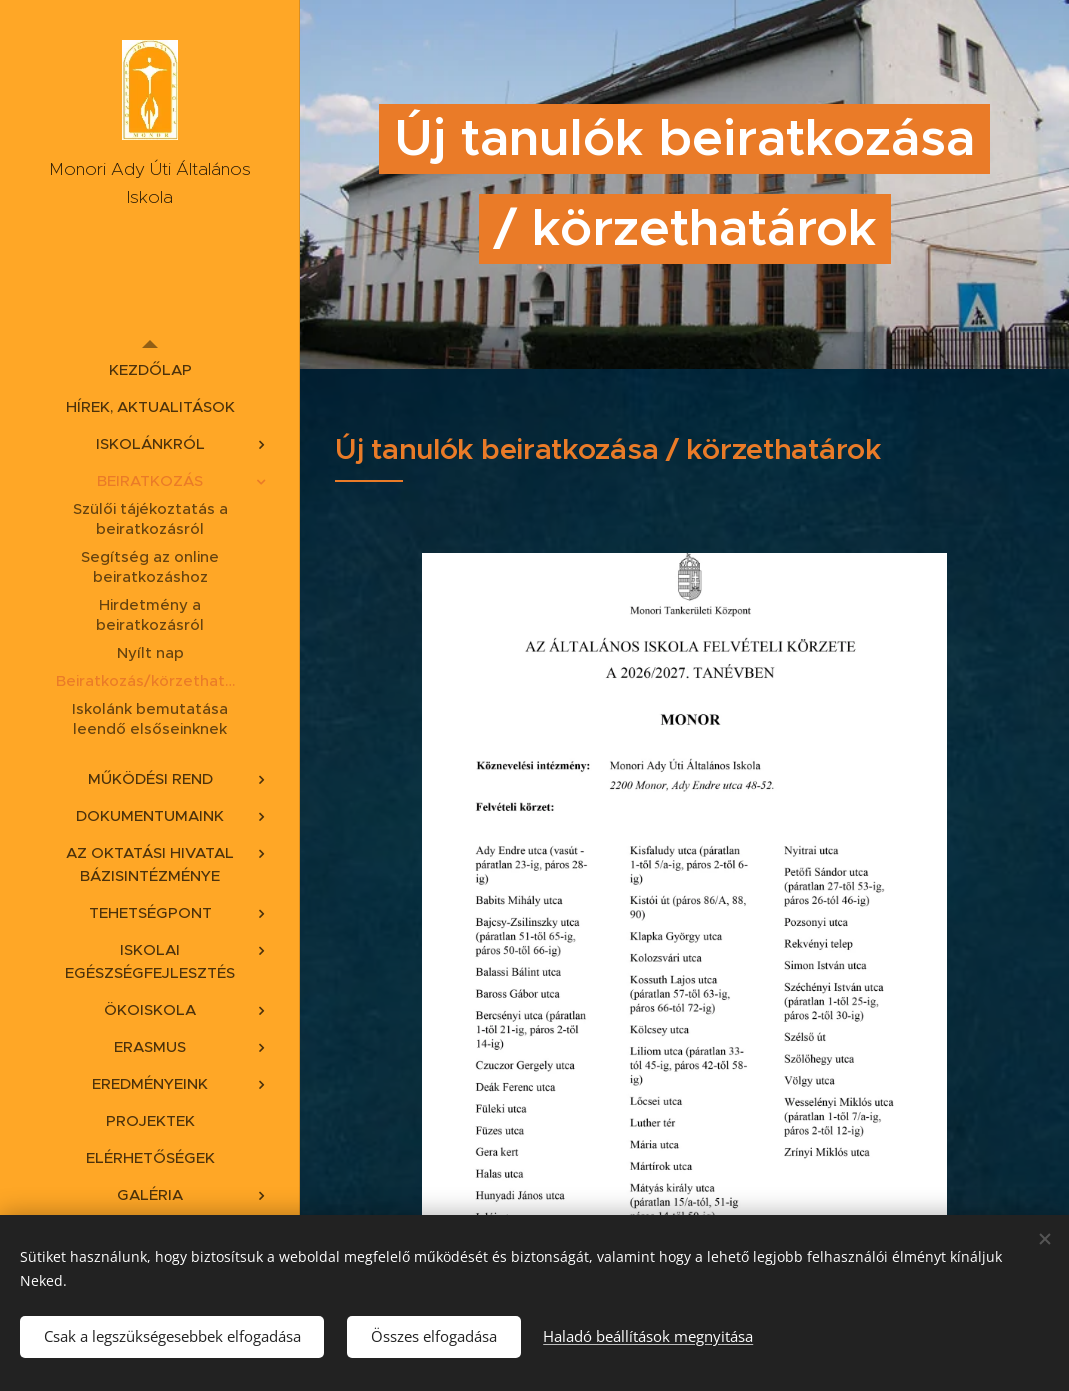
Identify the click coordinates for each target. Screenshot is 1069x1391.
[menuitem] (150, 369)
